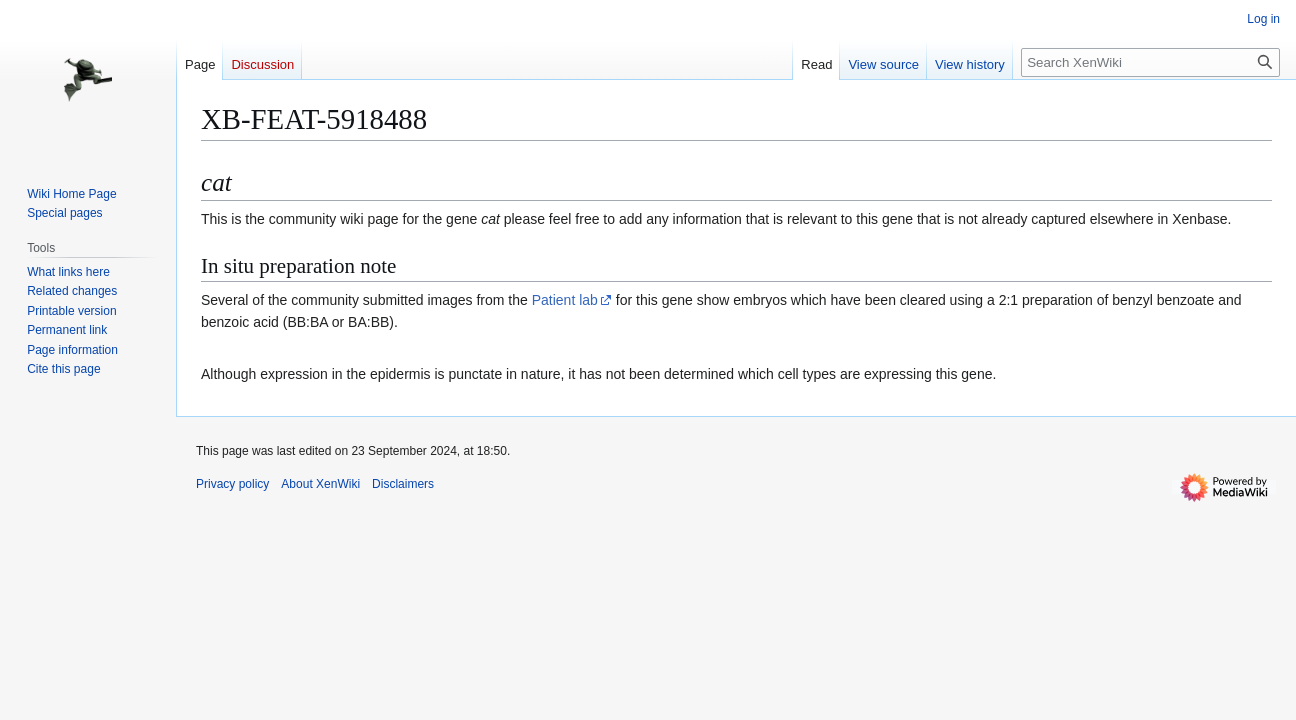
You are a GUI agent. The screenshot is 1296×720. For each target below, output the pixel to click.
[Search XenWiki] (1150, 62)
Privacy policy (232, 484)
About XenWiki (320, 484)
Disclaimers (403, 484)
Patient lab (565, 300)
